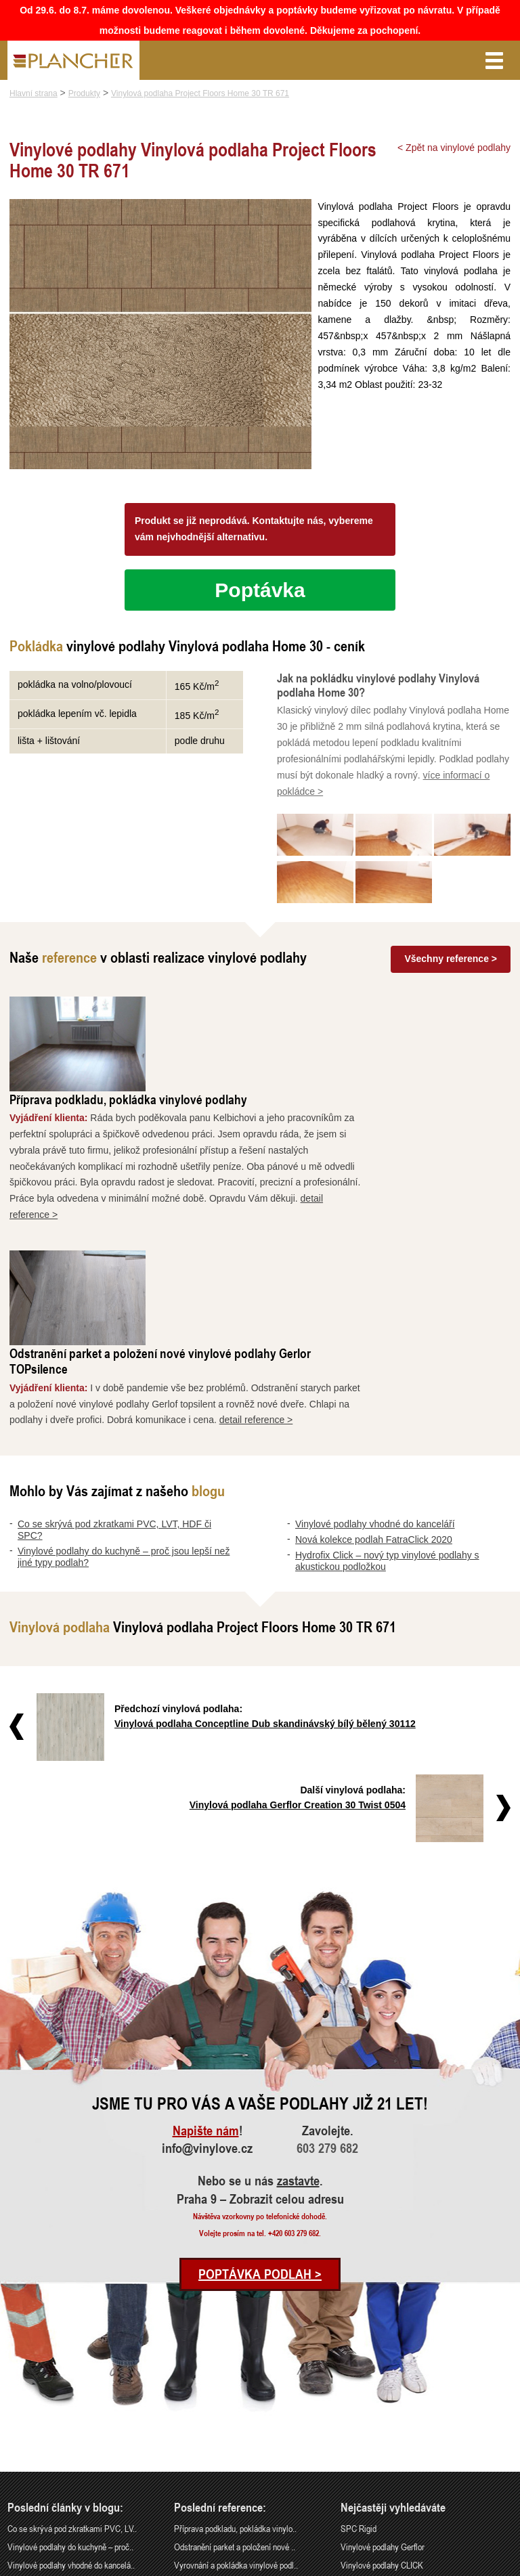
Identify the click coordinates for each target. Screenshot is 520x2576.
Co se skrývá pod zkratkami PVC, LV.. (72, 2339)
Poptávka (260, 590)
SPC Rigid (358, 2339)
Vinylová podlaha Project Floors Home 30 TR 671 (200, 93)
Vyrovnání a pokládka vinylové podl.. (236, 2375)
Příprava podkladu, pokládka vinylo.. (235, 2339)
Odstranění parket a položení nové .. (234, 2357)
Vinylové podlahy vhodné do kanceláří (375, 1335)
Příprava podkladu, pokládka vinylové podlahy (274, 1004)
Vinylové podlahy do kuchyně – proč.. (70, 2357)
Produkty (84, 93)
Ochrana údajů (462, 2567)
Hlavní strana (33, 93)
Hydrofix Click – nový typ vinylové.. (67, 2412)
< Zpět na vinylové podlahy (454, 147)
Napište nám (206, 1942)
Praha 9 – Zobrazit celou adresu (260, 2010)
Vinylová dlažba (368, 2393)
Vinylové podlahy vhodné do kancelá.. (71, 2375)
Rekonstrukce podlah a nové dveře (232, 2393)
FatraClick (358, 2412)
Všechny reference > (450, 959)
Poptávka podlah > (260, 2085)
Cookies (501, 2567)
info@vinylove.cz (207, 1959)
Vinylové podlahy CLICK (382, 2375)
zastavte (298, 1992)
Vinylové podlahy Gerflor (383, 2357)
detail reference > (402, 1230)
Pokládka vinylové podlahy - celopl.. (235, 2412)
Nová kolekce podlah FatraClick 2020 (373, 1350)
